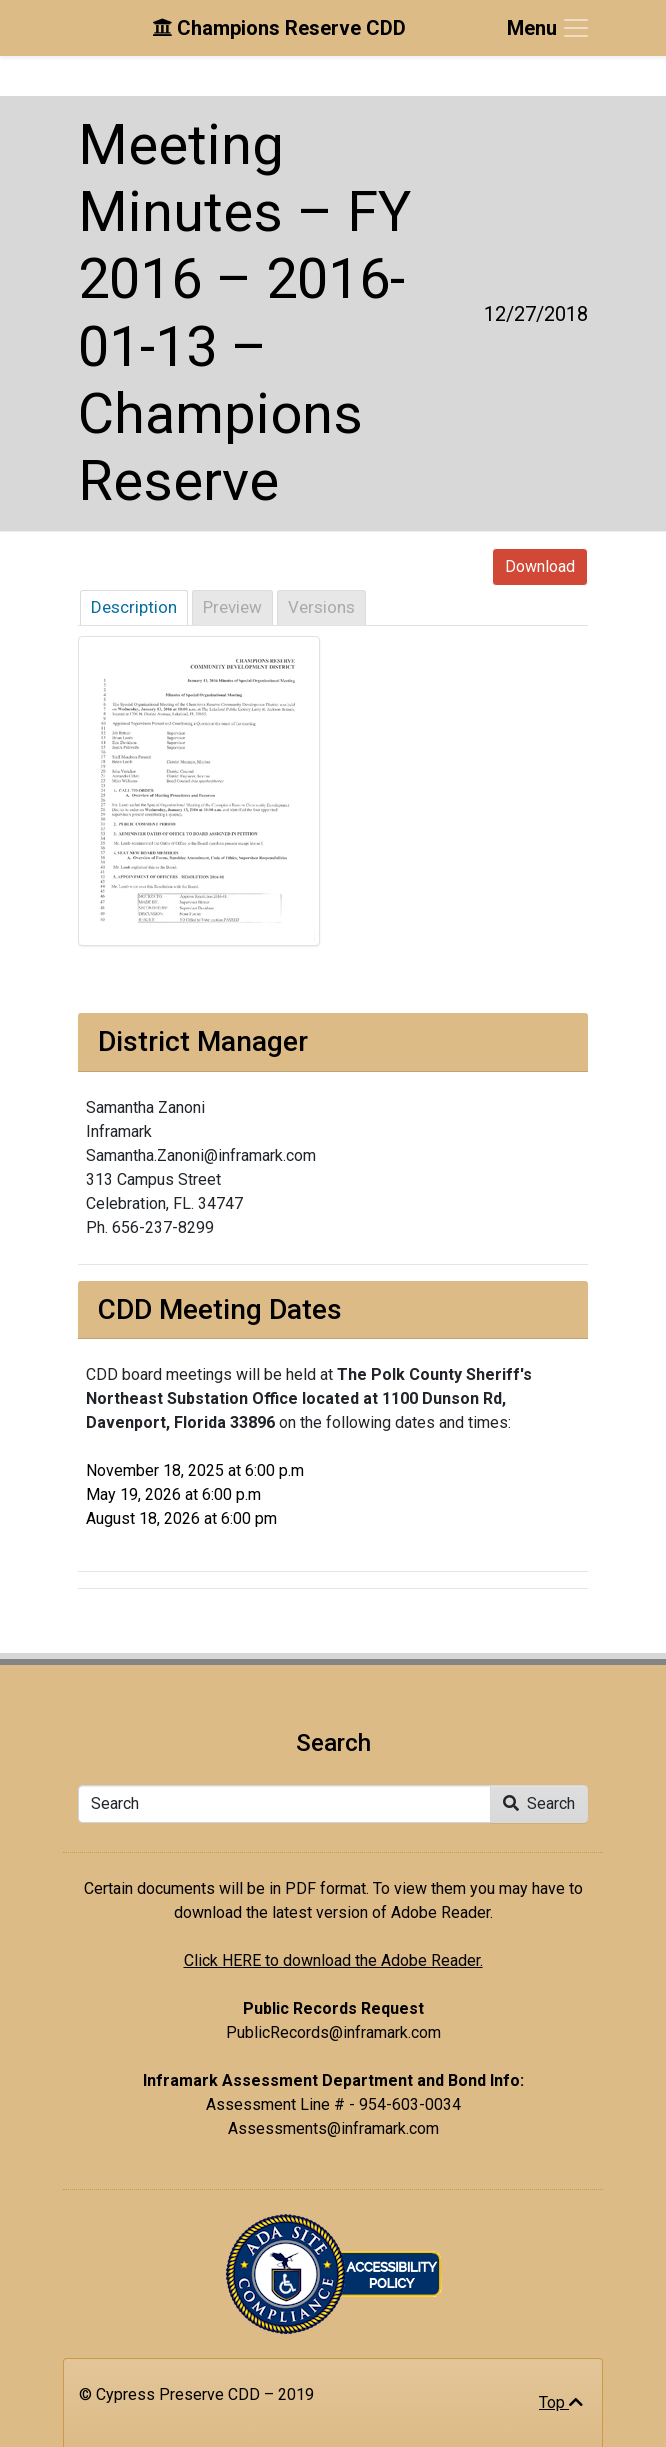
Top (561, 2402)
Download (540, 566)
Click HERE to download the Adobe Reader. (333, 1960)
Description (134, 607)
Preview (232, 607)
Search (539, 1803)
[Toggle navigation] (549, 28)
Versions (321, 607)
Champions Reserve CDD (279, 28)
